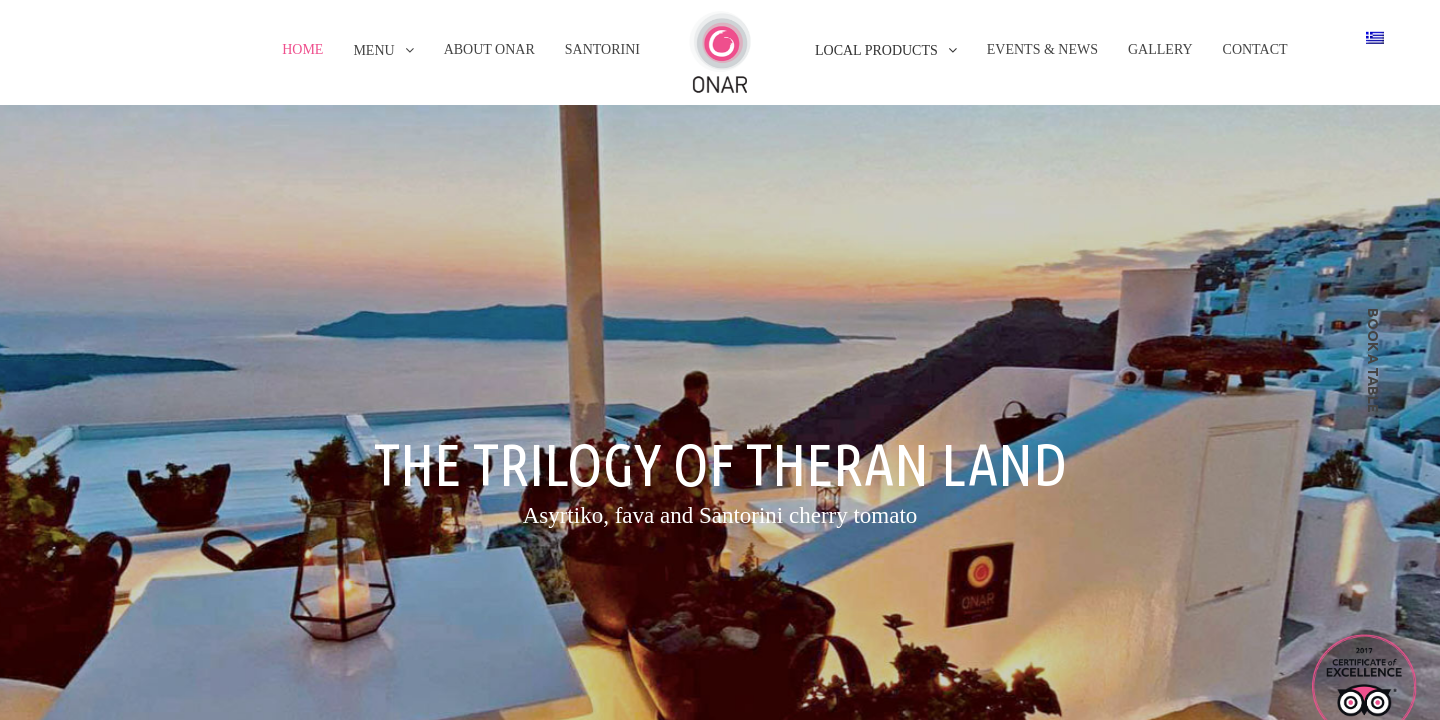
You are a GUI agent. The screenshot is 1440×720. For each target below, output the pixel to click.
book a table (1373, 360)
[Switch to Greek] (1375, 37)
